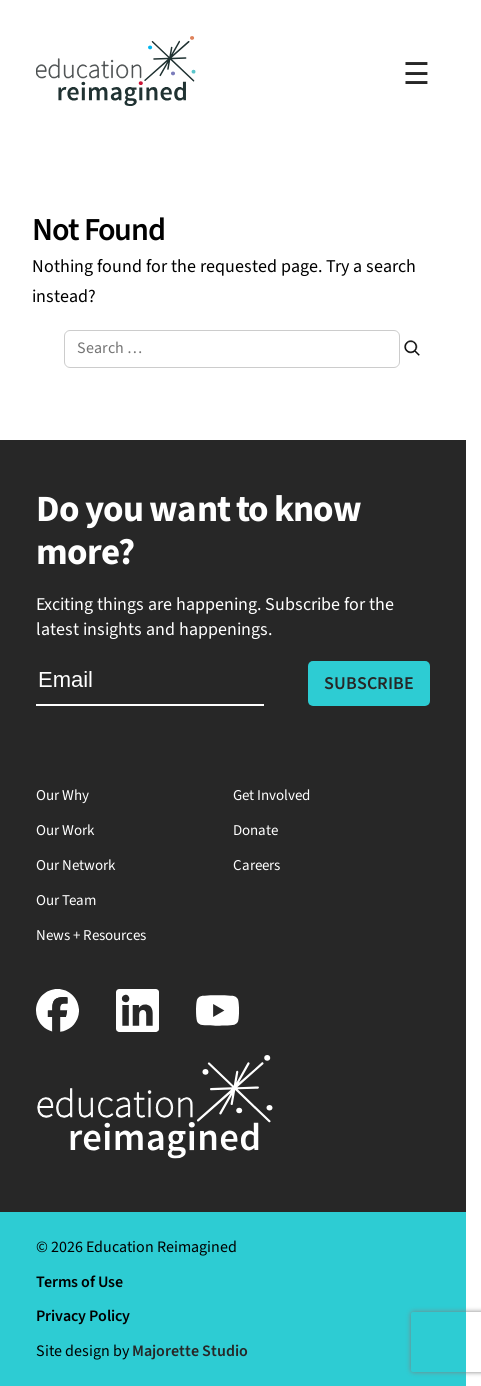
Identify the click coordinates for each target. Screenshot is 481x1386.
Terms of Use (79, 1282)
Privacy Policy (83, 1316)
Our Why (62, 795)
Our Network (75, 865)
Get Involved (271, 795)
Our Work (65, 830)
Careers (256, 865)
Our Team (66, 900)
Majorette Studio (190, 1351)
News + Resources (91, 935)
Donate (255, 830)
